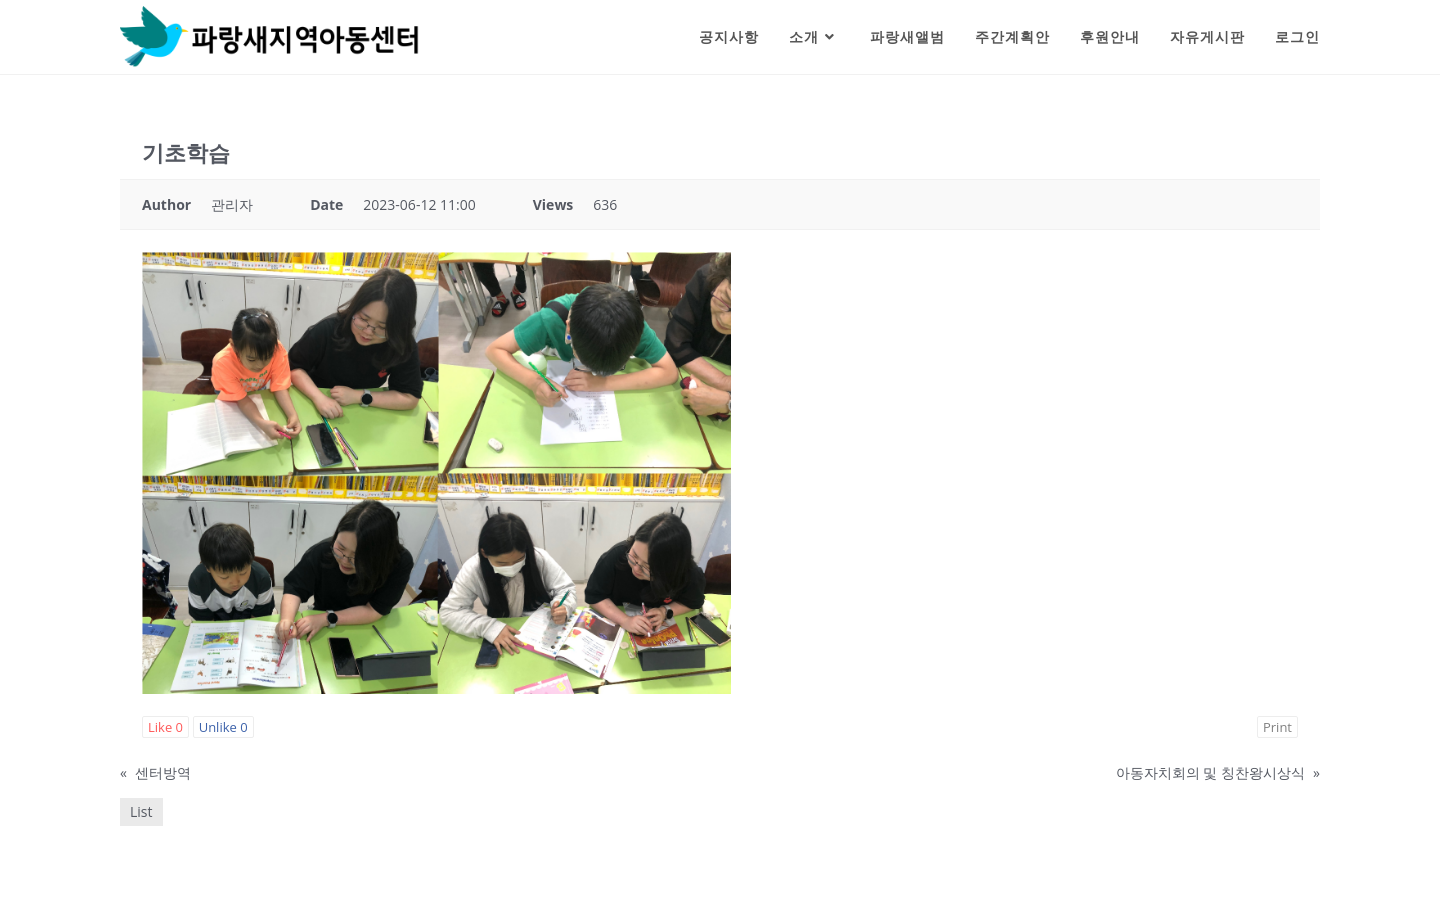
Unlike (223, 727)
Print (1277, 727)
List (141, 811)
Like (165, 727)
